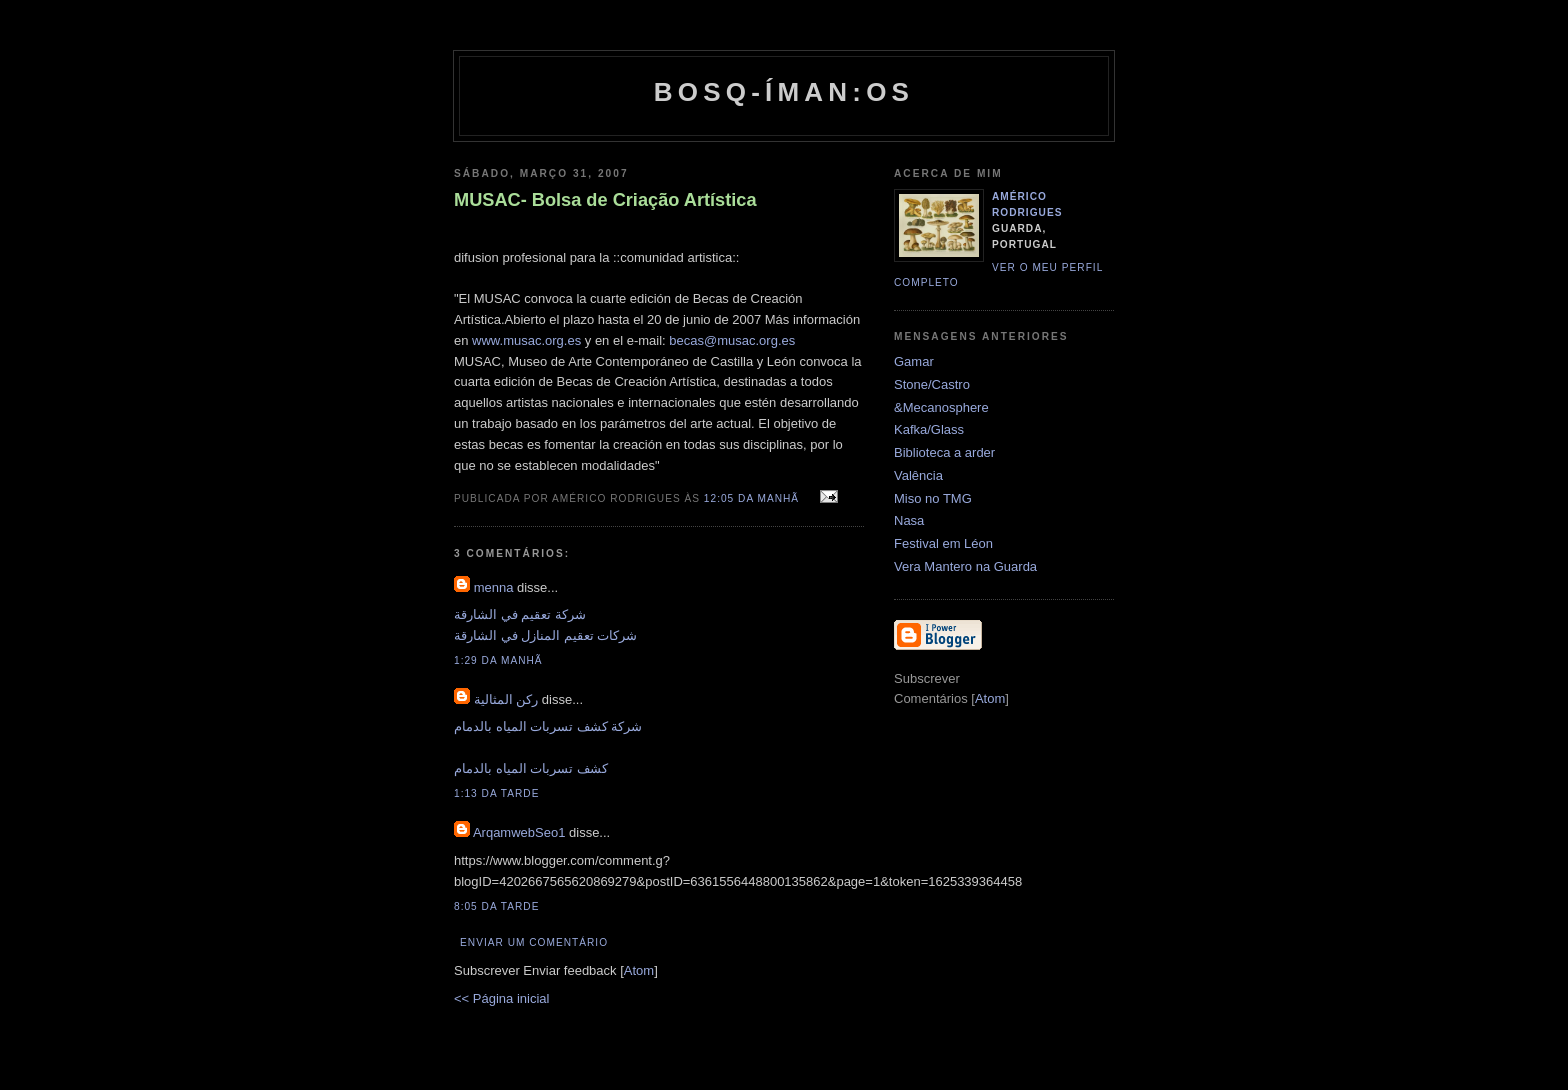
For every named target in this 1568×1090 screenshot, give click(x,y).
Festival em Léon (943, 543)
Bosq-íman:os (784, 92)
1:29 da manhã (498, 660)
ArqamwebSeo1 (519, 832)
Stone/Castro (932, 384)
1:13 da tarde (496, 793)
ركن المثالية (506, 699)
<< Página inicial (501, 998)
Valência (918, 475)
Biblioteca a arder (944, 452)
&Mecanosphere (941, 407)
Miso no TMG (933, 498)
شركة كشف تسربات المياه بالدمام (548, 726)
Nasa (909, 520)
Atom (639, 970)
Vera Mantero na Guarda (965, 566)
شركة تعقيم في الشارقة (520, 614)
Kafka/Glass (929, 429)
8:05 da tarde (496, 906)
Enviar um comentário (534, 942)
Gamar (914, 361)
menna (494, 587)
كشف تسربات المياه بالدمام (531, 768)
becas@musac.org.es (732, 340)
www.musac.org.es (528, 340)
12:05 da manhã (753, 498)
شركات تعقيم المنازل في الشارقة (545, 635)
